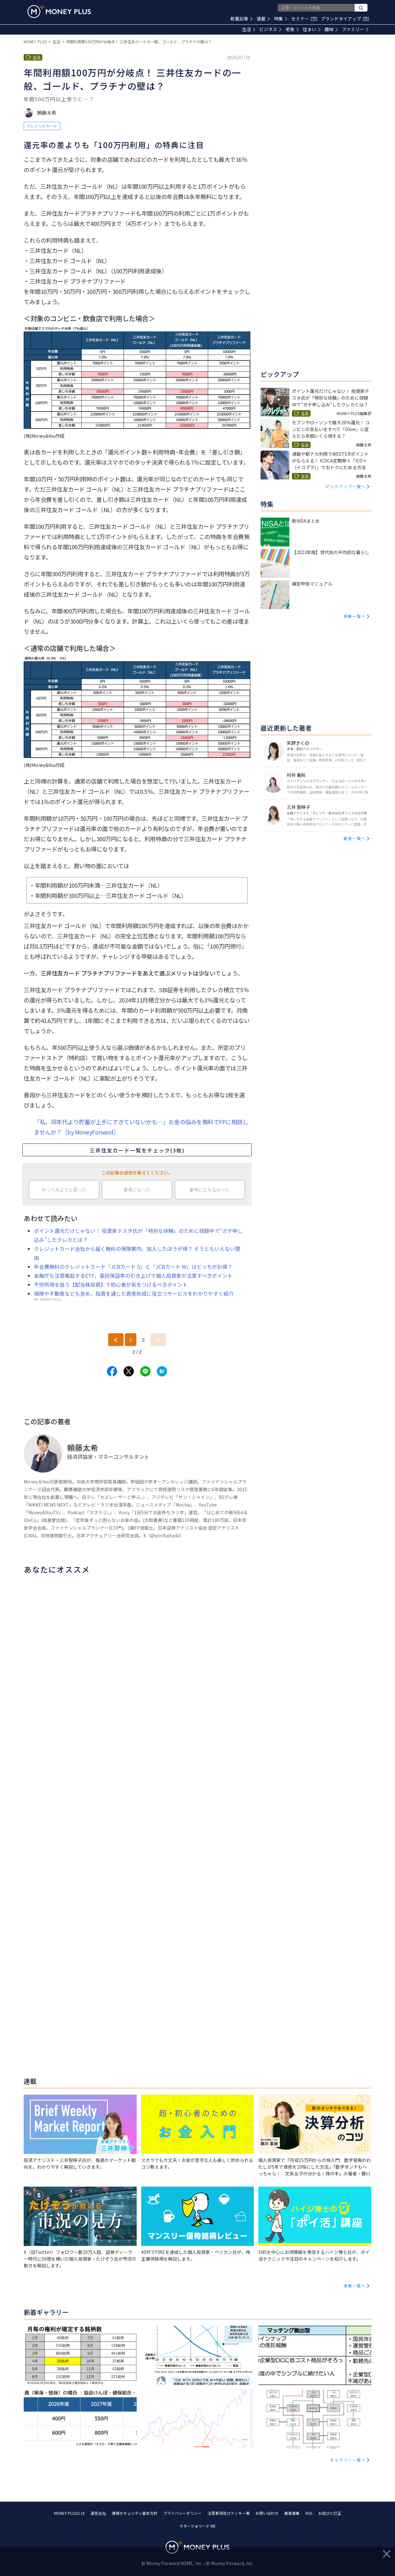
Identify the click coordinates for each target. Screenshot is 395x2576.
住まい (311, 29)
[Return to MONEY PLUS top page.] (59, 11)
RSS (308, 2513)
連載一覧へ (354, 2285)
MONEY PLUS (35, 41)
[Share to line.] (145, 1371)
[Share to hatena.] (162, 1371)
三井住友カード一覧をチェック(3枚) (137, 1150)
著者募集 (292, 2513)
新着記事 (241, 18)
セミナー (304, 18)
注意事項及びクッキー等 (228, 2513)
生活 (248, 29)
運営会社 (98, 2513)
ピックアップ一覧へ (346, 486)
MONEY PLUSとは (69, 2513)
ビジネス (270, 29)
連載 (263, 18)
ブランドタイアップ (345, 18)
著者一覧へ (354, 838)
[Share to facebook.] (112, 1371)
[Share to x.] (129, 1371)
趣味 (331, 29)
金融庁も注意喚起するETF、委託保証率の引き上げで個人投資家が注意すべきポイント (133, 1275)
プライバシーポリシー (182, 2513)
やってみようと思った (64, 1189)
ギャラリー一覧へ (348, 2460)
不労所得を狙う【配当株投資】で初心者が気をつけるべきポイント (111, 1284)
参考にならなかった (209, 1189)
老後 (292, 29)
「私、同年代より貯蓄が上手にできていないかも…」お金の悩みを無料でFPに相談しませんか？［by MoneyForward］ (141, 1127)
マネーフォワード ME (197, 2526)
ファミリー (355, 29)
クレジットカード (42, 126)
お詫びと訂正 (329, 2513)
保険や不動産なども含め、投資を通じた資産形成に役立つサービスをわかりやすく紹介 (134, 1293)
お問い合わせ (266, 2513)
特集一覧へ (354, 616)
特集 (280, 18)
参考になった (137, 1189)
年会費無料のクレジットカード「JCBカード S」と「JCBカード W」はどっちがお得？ (133, 1266)
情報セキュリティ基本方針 (134, 2513)
